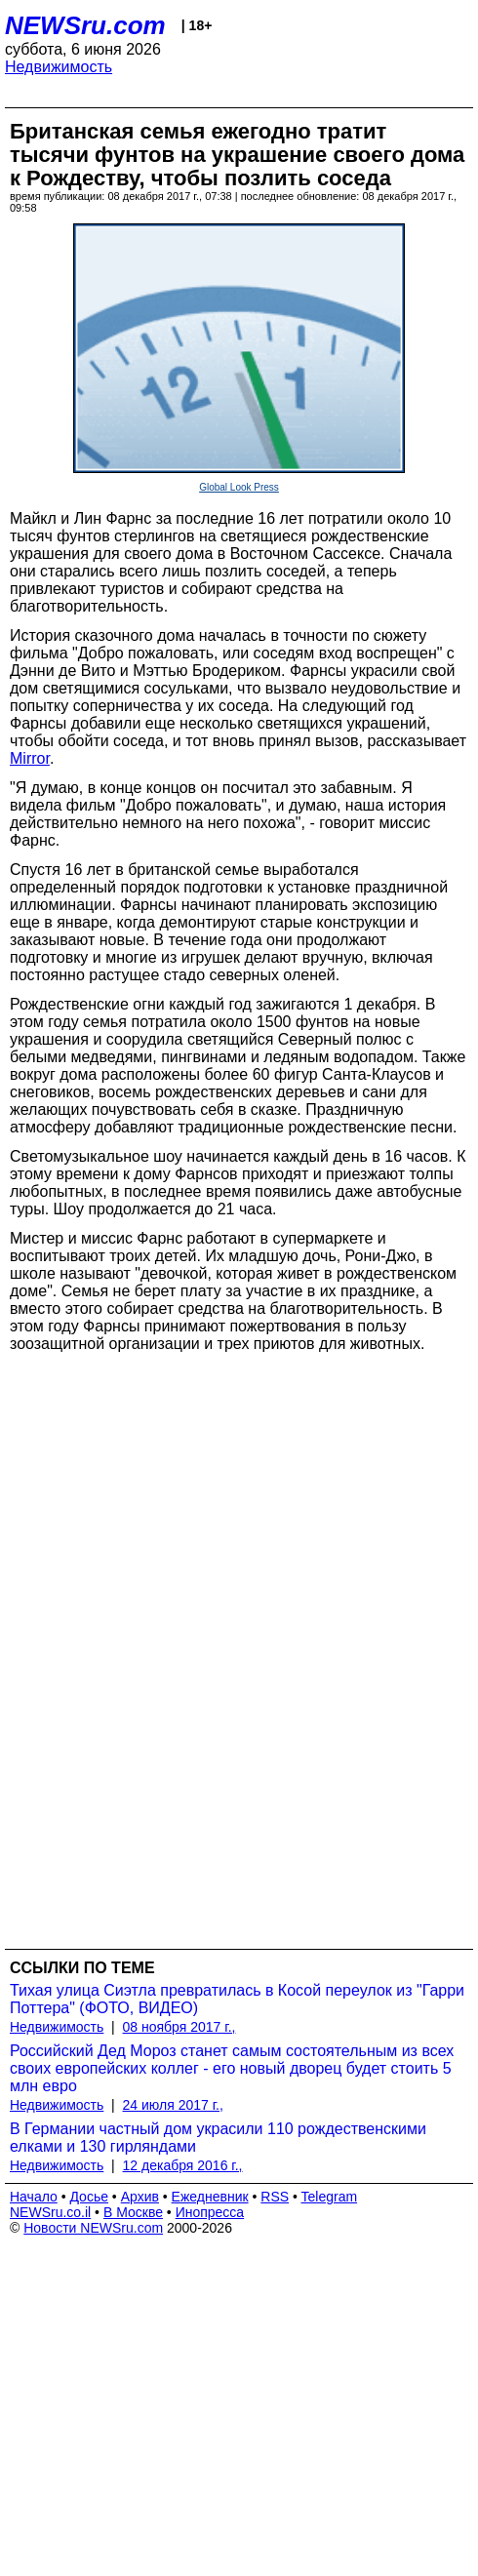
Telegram (329, 2196)
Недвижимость (58, 67)
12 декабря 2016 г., (183, 2165)
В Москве (133, 2212)
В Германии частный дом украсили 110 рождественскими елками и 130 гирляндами (218, 2137)
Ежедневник (210, 2196)
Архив (140, 2196)
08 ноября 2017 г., (179, 2027)
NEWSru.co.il (50, 2212)
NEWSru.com (85, 25)
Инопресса (210, 2212)
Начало (34, 2196)
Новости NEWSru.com (93, 2228)
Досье (88, 2196)
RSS (274, 2196)
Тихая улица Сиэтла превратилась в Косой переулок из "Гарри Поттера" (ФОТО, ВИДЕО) (237, 1999)
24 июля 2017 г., (173, 2105)
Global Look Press (239, 487)
